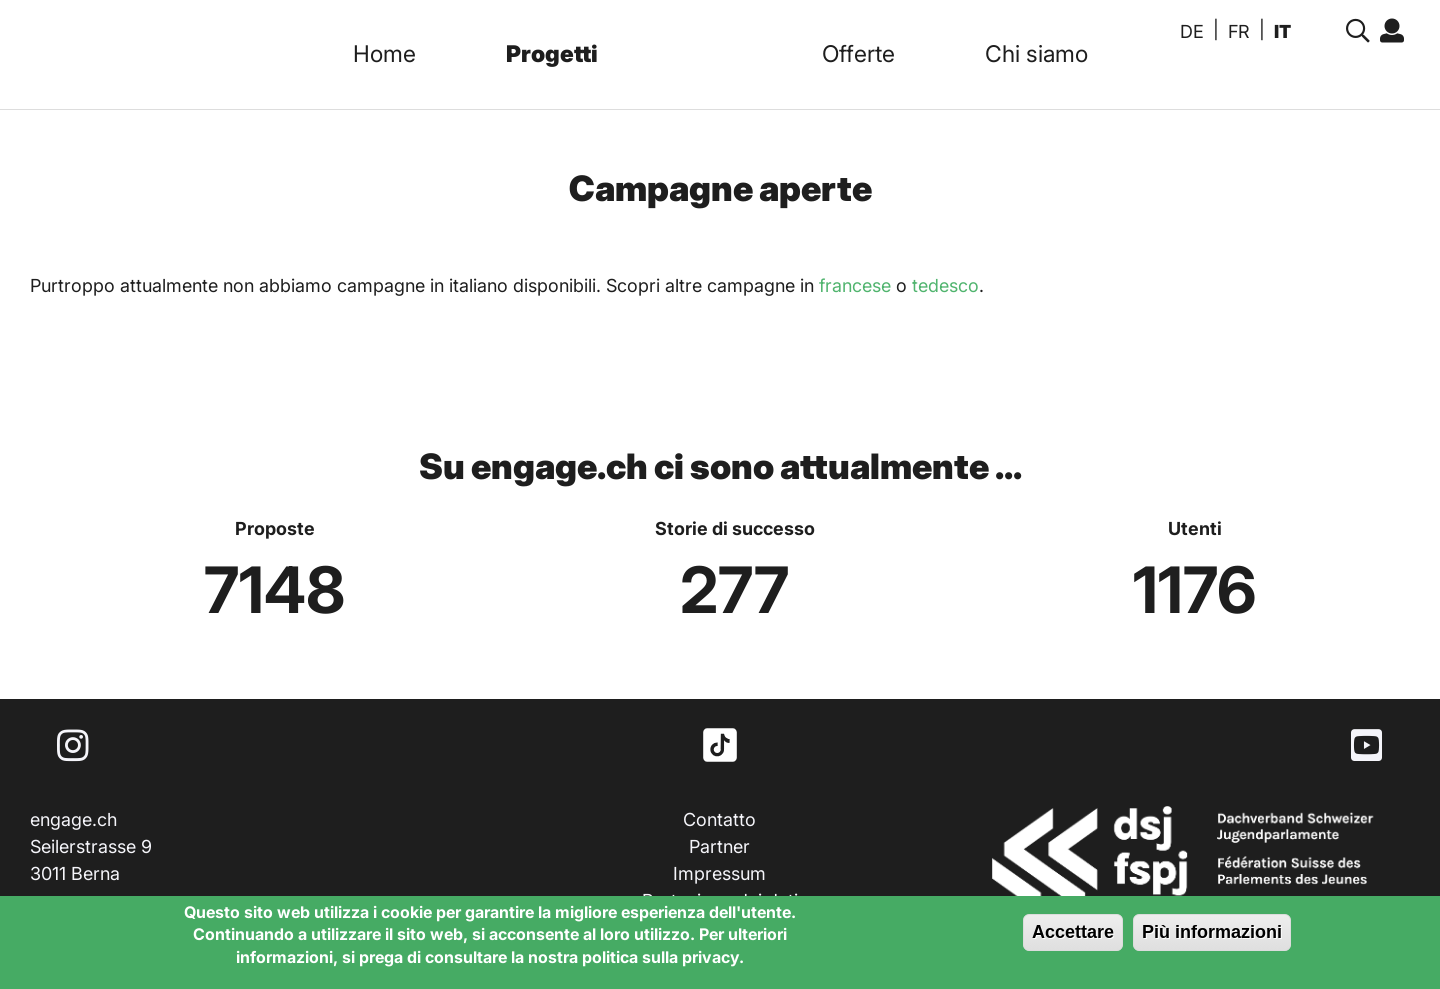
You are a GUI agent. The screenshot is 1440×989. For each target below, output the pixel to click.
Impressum (719, 873)
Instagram (73, 745)
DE (1192, 31)
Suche (1353, 32)
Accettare (1073, 934)
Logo (710, 54)
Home (384, 54)
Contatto (719, 819)
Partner (719, 846)
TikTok (720, 745)
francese (855, 285)
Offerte (858, 54)
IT (1282, 31)
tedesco (945, 285)
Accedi (1387, 32)
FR (1239, 31)
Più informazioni (1212, 934)
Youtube (1367, 745)
